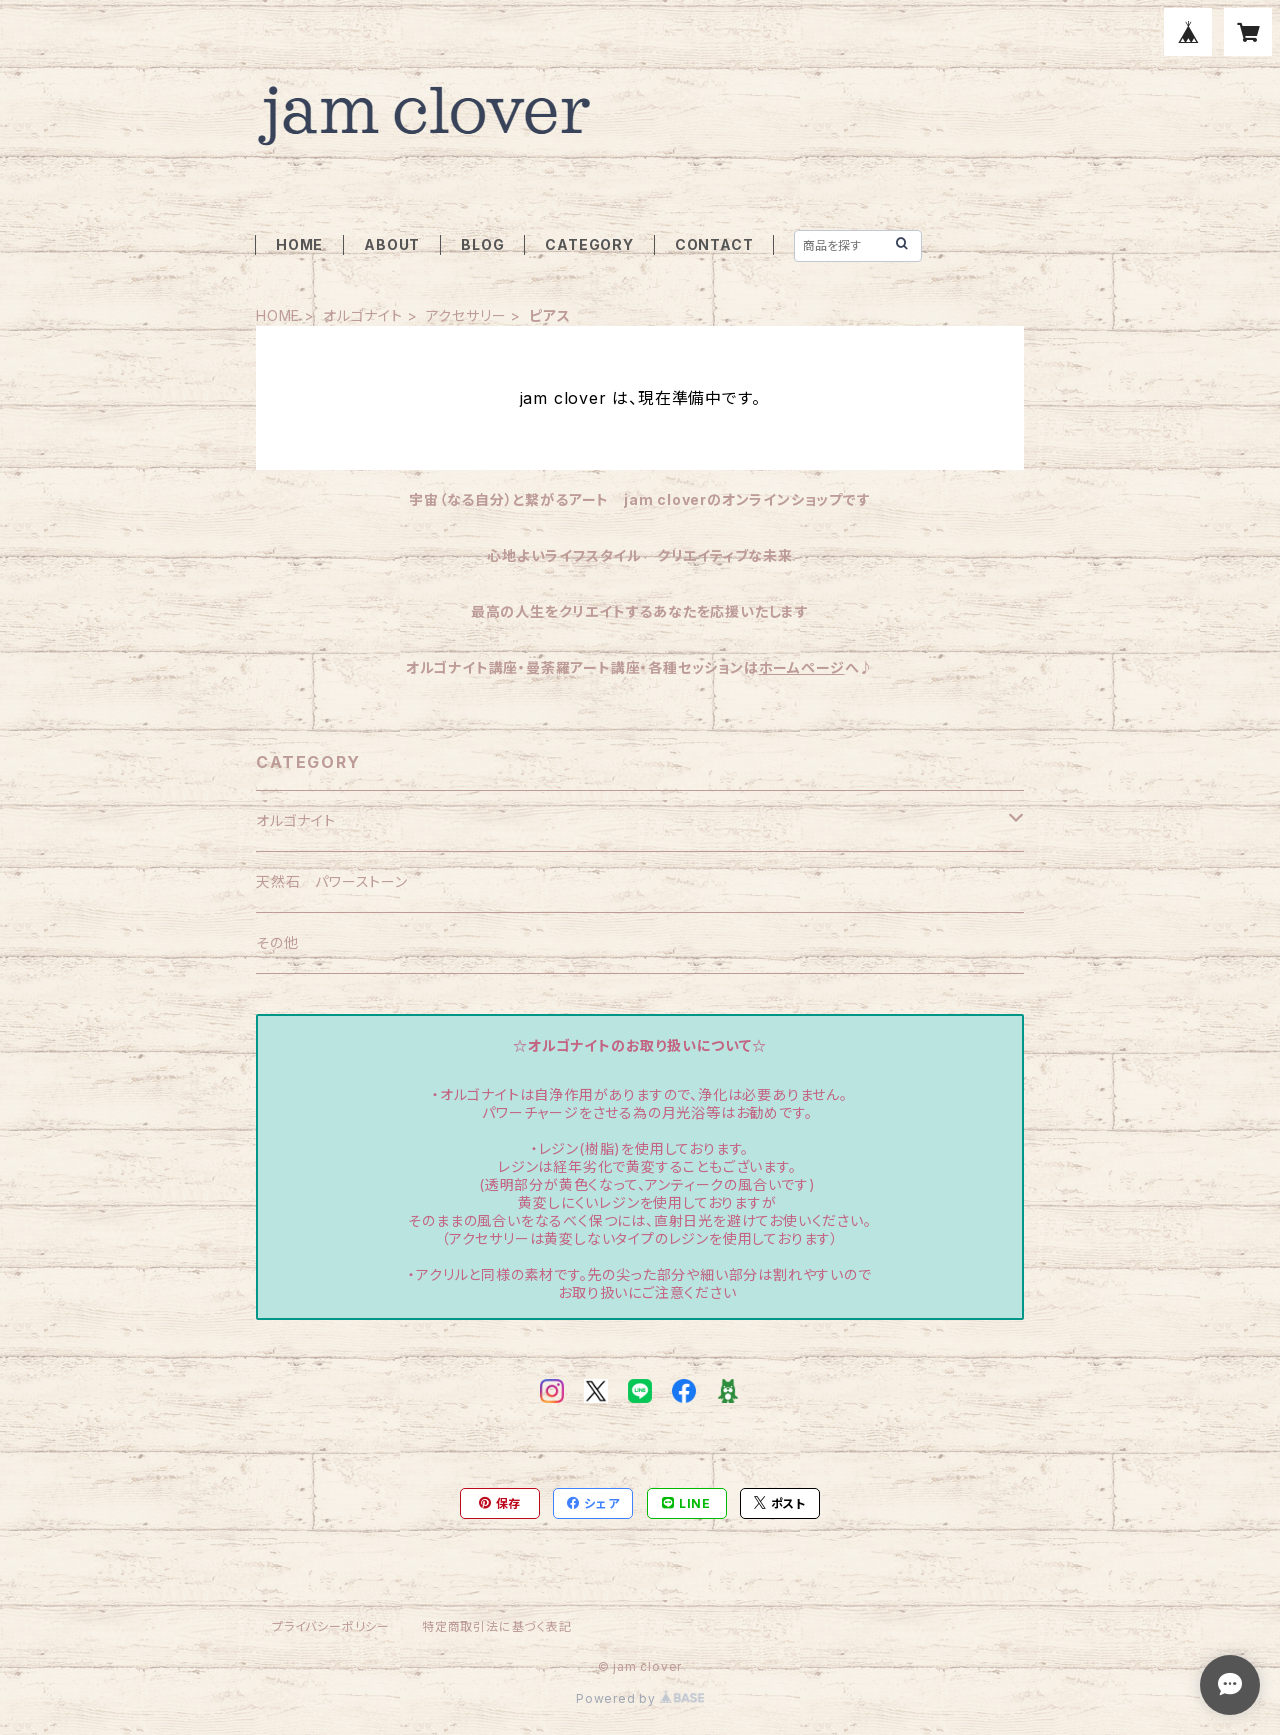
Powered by (640, 1698)
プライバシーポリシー (331, 1626)
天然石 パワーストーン (332, 881)
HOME (299, 244)
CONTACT (714, 244)
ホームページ (802, 667)
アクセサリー (466, 315)
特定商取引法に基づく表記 (497, 1626)
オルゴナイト (363, 315)
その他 (277, 942)
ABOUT (392, 244)
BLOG (482, 244)
